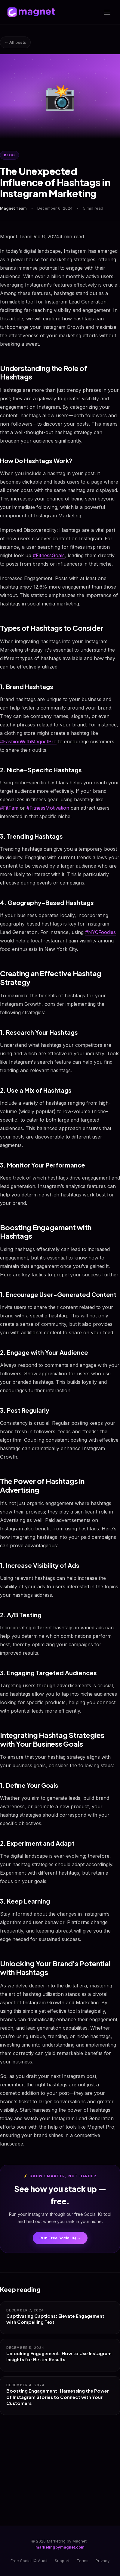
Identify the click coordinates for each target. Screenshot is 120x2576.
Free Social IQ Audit (29, 2560)
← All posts (15, 42)
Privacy (102, 2560)
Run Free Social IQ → (60, 2237)
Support (62, 2560)
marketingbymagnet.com (60, 2547)
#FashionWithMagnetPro (28, 741)
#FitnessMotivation (47, 808)
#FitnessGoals (49, 555)
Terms (82, 2560)
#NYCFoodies (100, 932)
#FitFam (9, 808)
